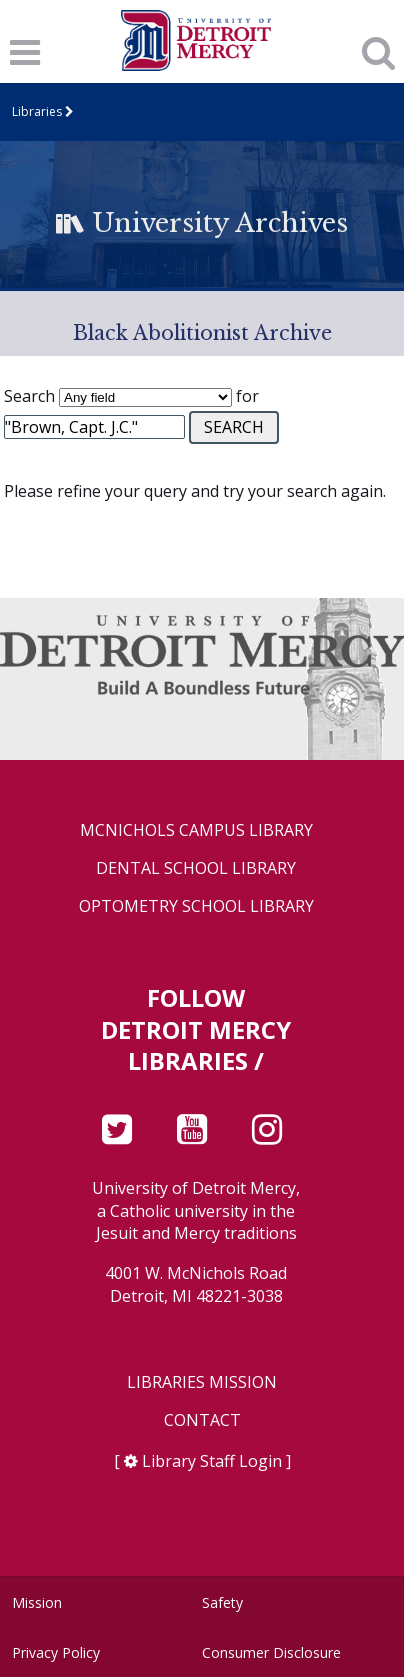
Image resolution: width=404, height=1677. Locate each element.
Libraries (37, 111)
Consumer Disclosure (271, 1652)
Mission (37, 1602)
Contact (202, 1420)
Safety (222, 1602)
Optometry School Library (196, 906)
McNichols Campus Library (196, 830)
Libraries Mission (202, 1382)
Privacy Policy (56, 1652)
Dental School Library (196, 868)
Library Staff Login (212, 1461)
